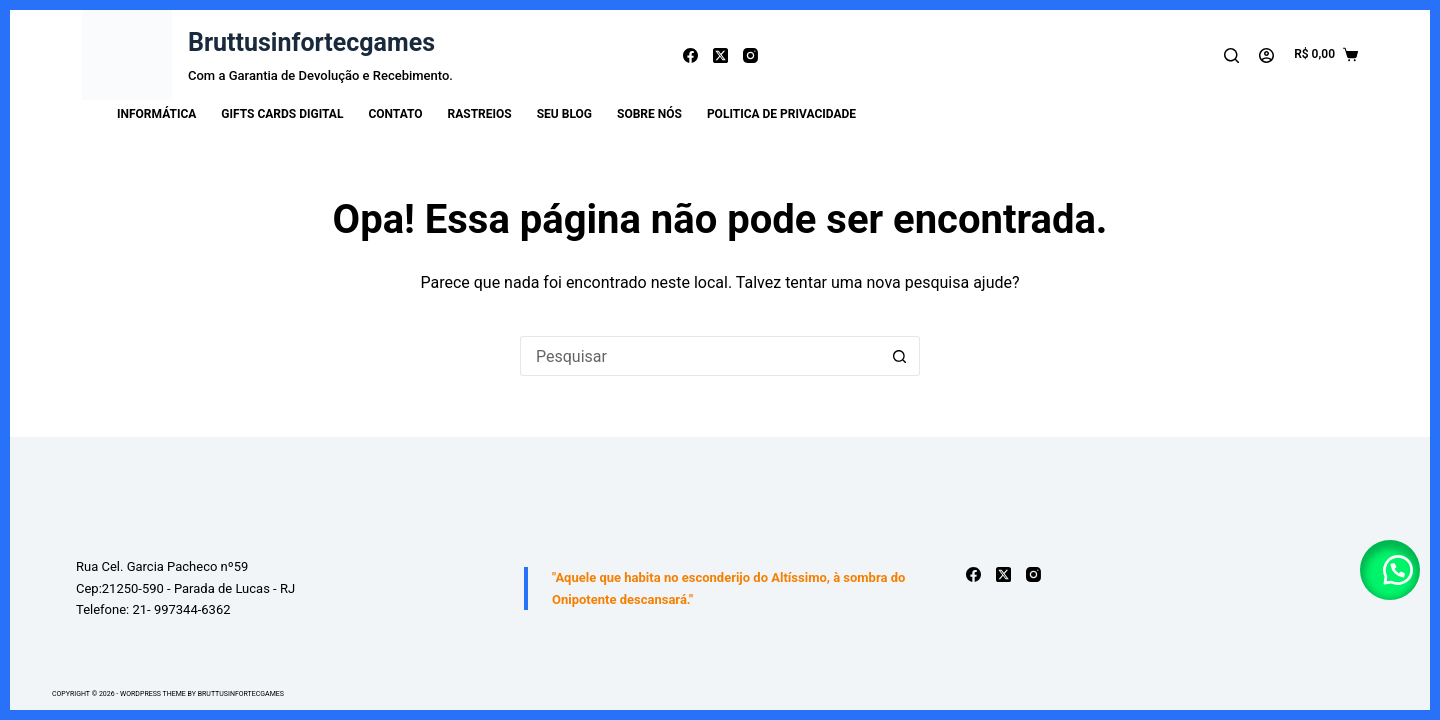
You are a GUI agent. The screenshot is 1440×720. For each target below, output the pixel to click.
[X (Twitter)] (720, 55)
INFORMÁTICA (156, 114)
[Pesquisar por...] (700, 356)
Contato (395, 114)
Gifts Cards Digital (282, 114)
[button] (1390, 570)
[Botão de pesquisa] (900, 356)
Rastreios (480, 114)
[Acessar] (1266, 55)
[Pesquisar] (1231, 55)
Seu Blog (564, 114)
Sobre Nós (649, 114)
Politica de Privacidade (781, 114)
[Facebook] (690, 55)
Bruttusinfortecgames (311, 42)
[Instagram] (750, 55)
